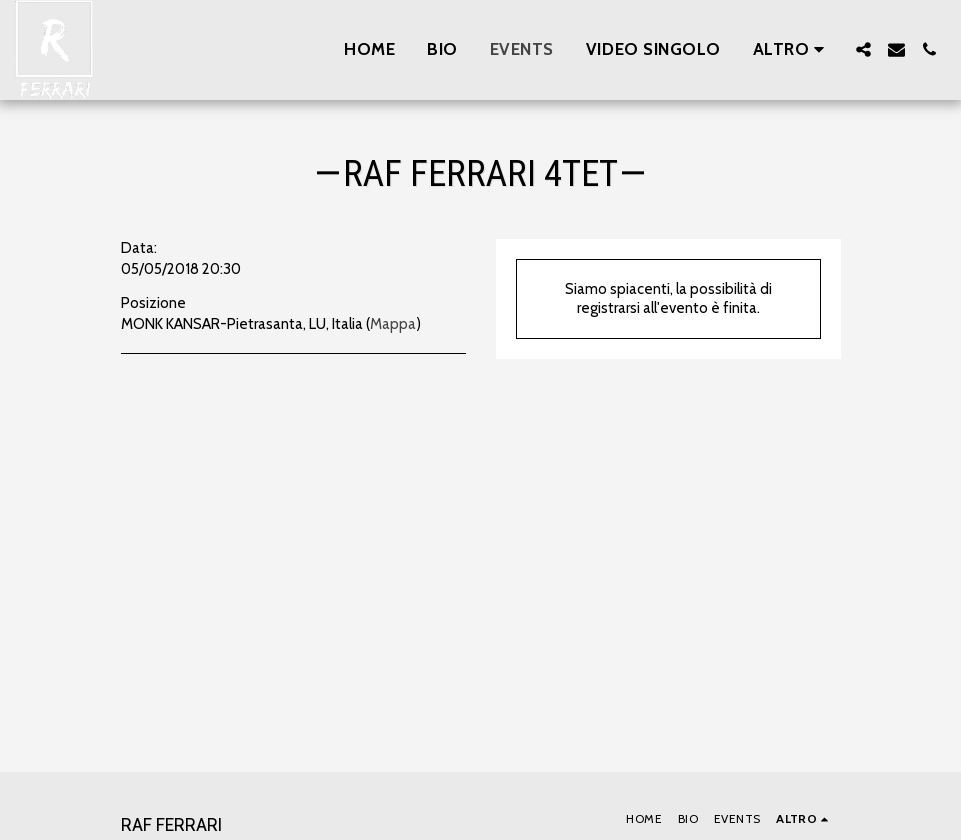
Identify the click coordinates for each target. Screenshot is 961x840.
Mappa (393, 324)
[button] (863, 49)
